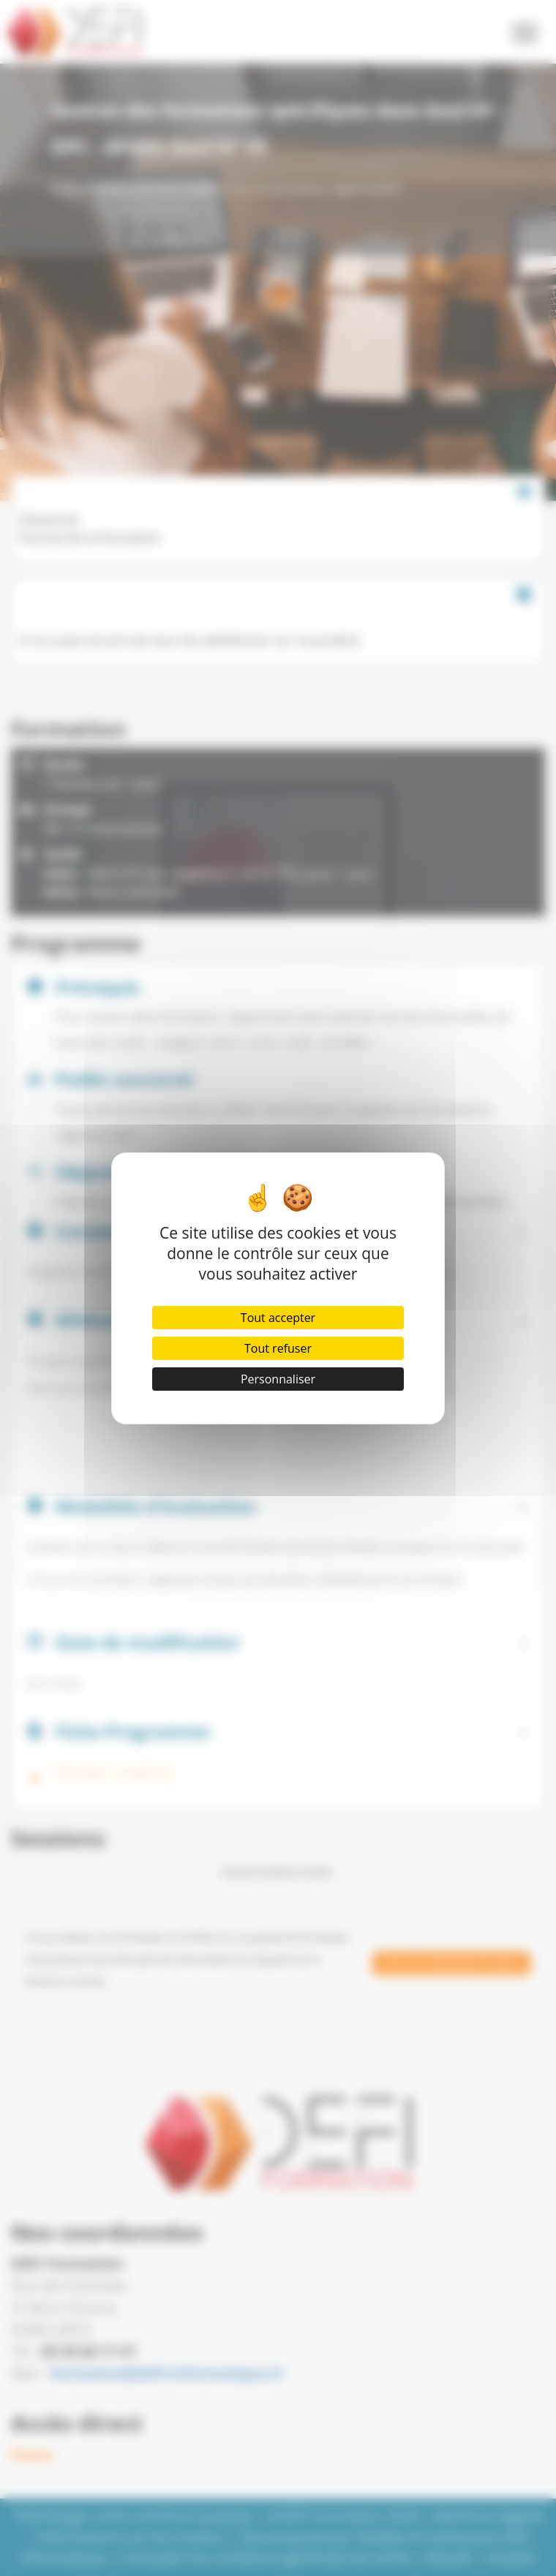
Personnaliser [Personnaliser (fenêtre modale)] (278, 1379)
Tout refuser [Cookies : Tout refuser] (278, 1348)
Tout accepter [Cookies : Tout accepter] (278, 1318)
